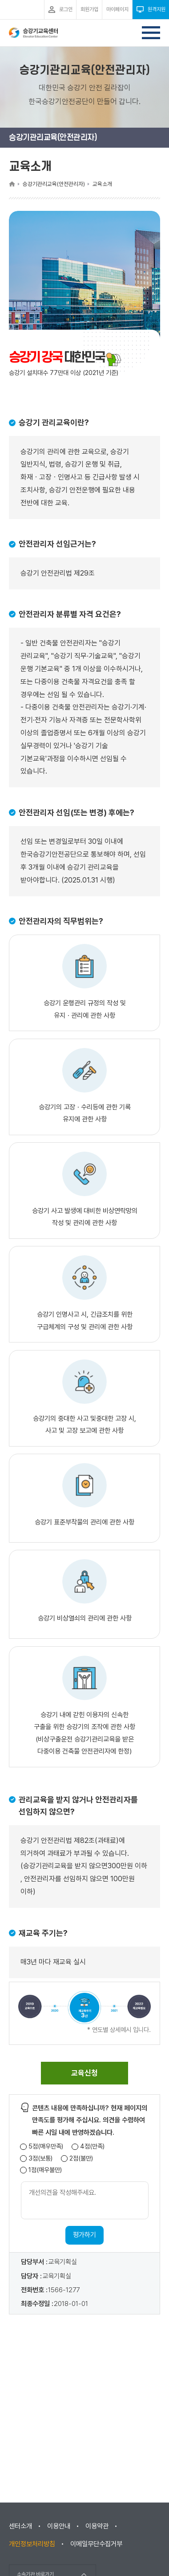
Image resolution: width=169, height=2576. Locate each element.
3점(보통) (40, 2158)
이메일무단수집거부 (96, 2544)
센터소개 (20, 2526)
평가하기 (84, 2235)
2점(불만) (81, 2158)
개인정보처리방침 (32, 2544)
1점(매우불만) (45, 2170)
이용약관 (97, 2526)
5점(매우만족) (45, 2146)
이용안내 (58, 2526)
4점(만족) (92, 2146)
